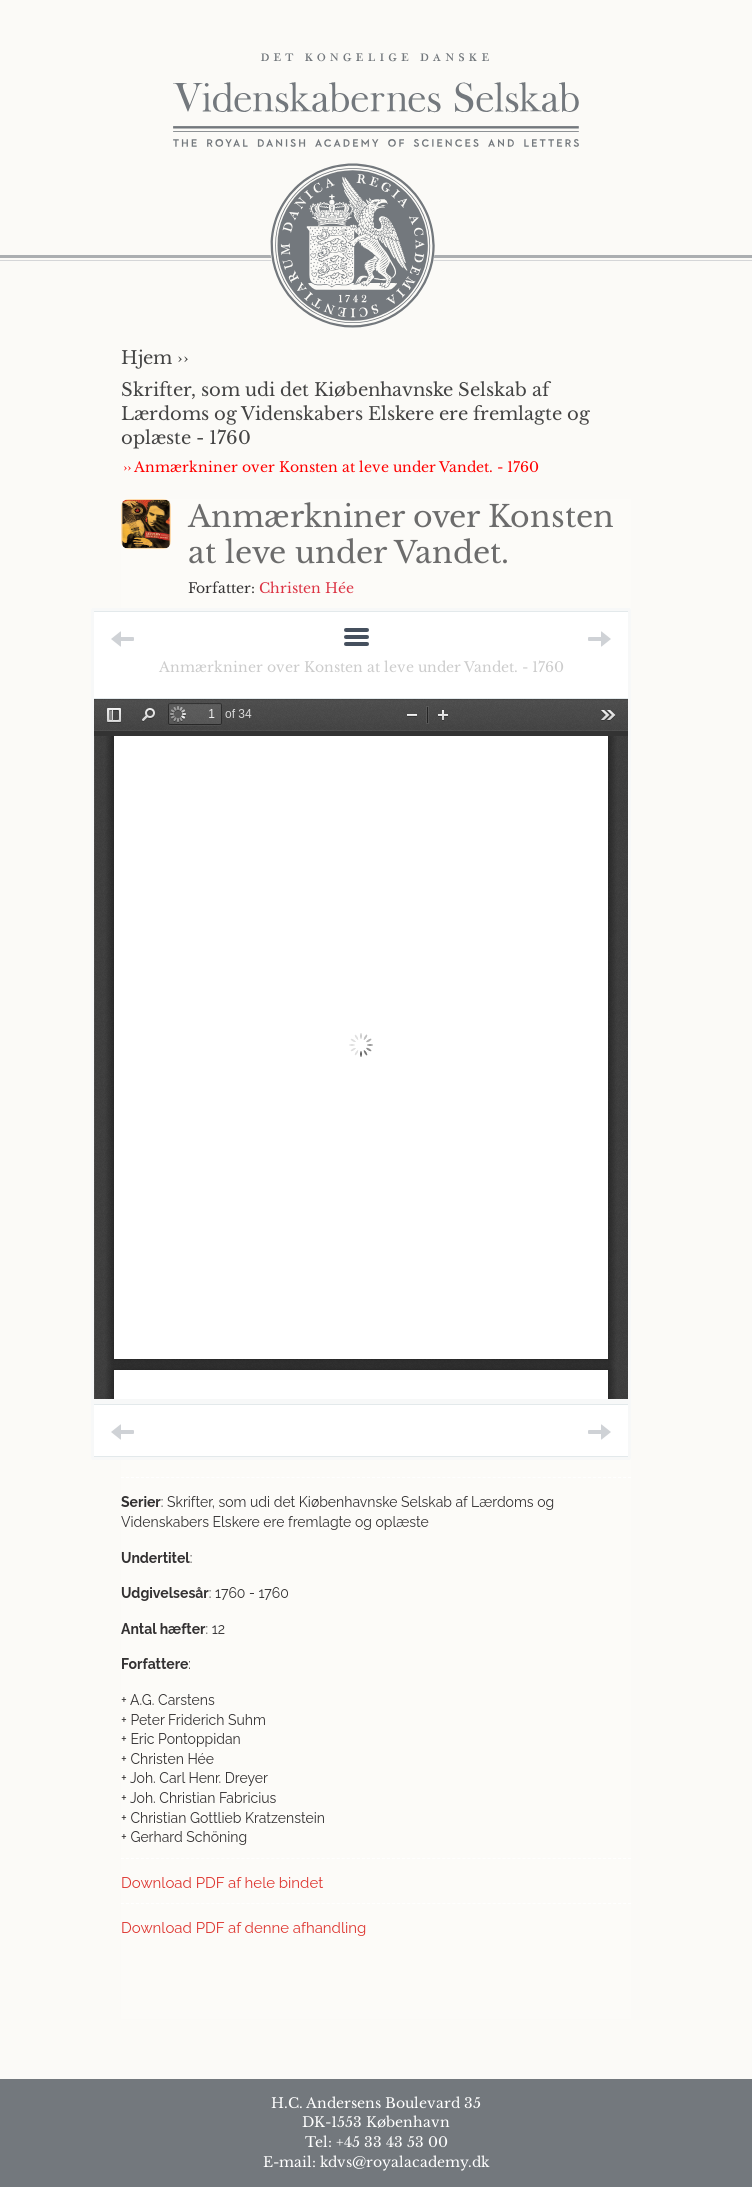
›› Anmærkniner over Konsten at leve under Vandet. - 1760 (331, 467)
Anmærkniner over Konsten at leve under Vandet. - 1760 (361, 667)
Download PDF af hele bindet (222, 1883)
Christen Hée (306, 588)
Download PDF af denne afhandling (243, 1928)
